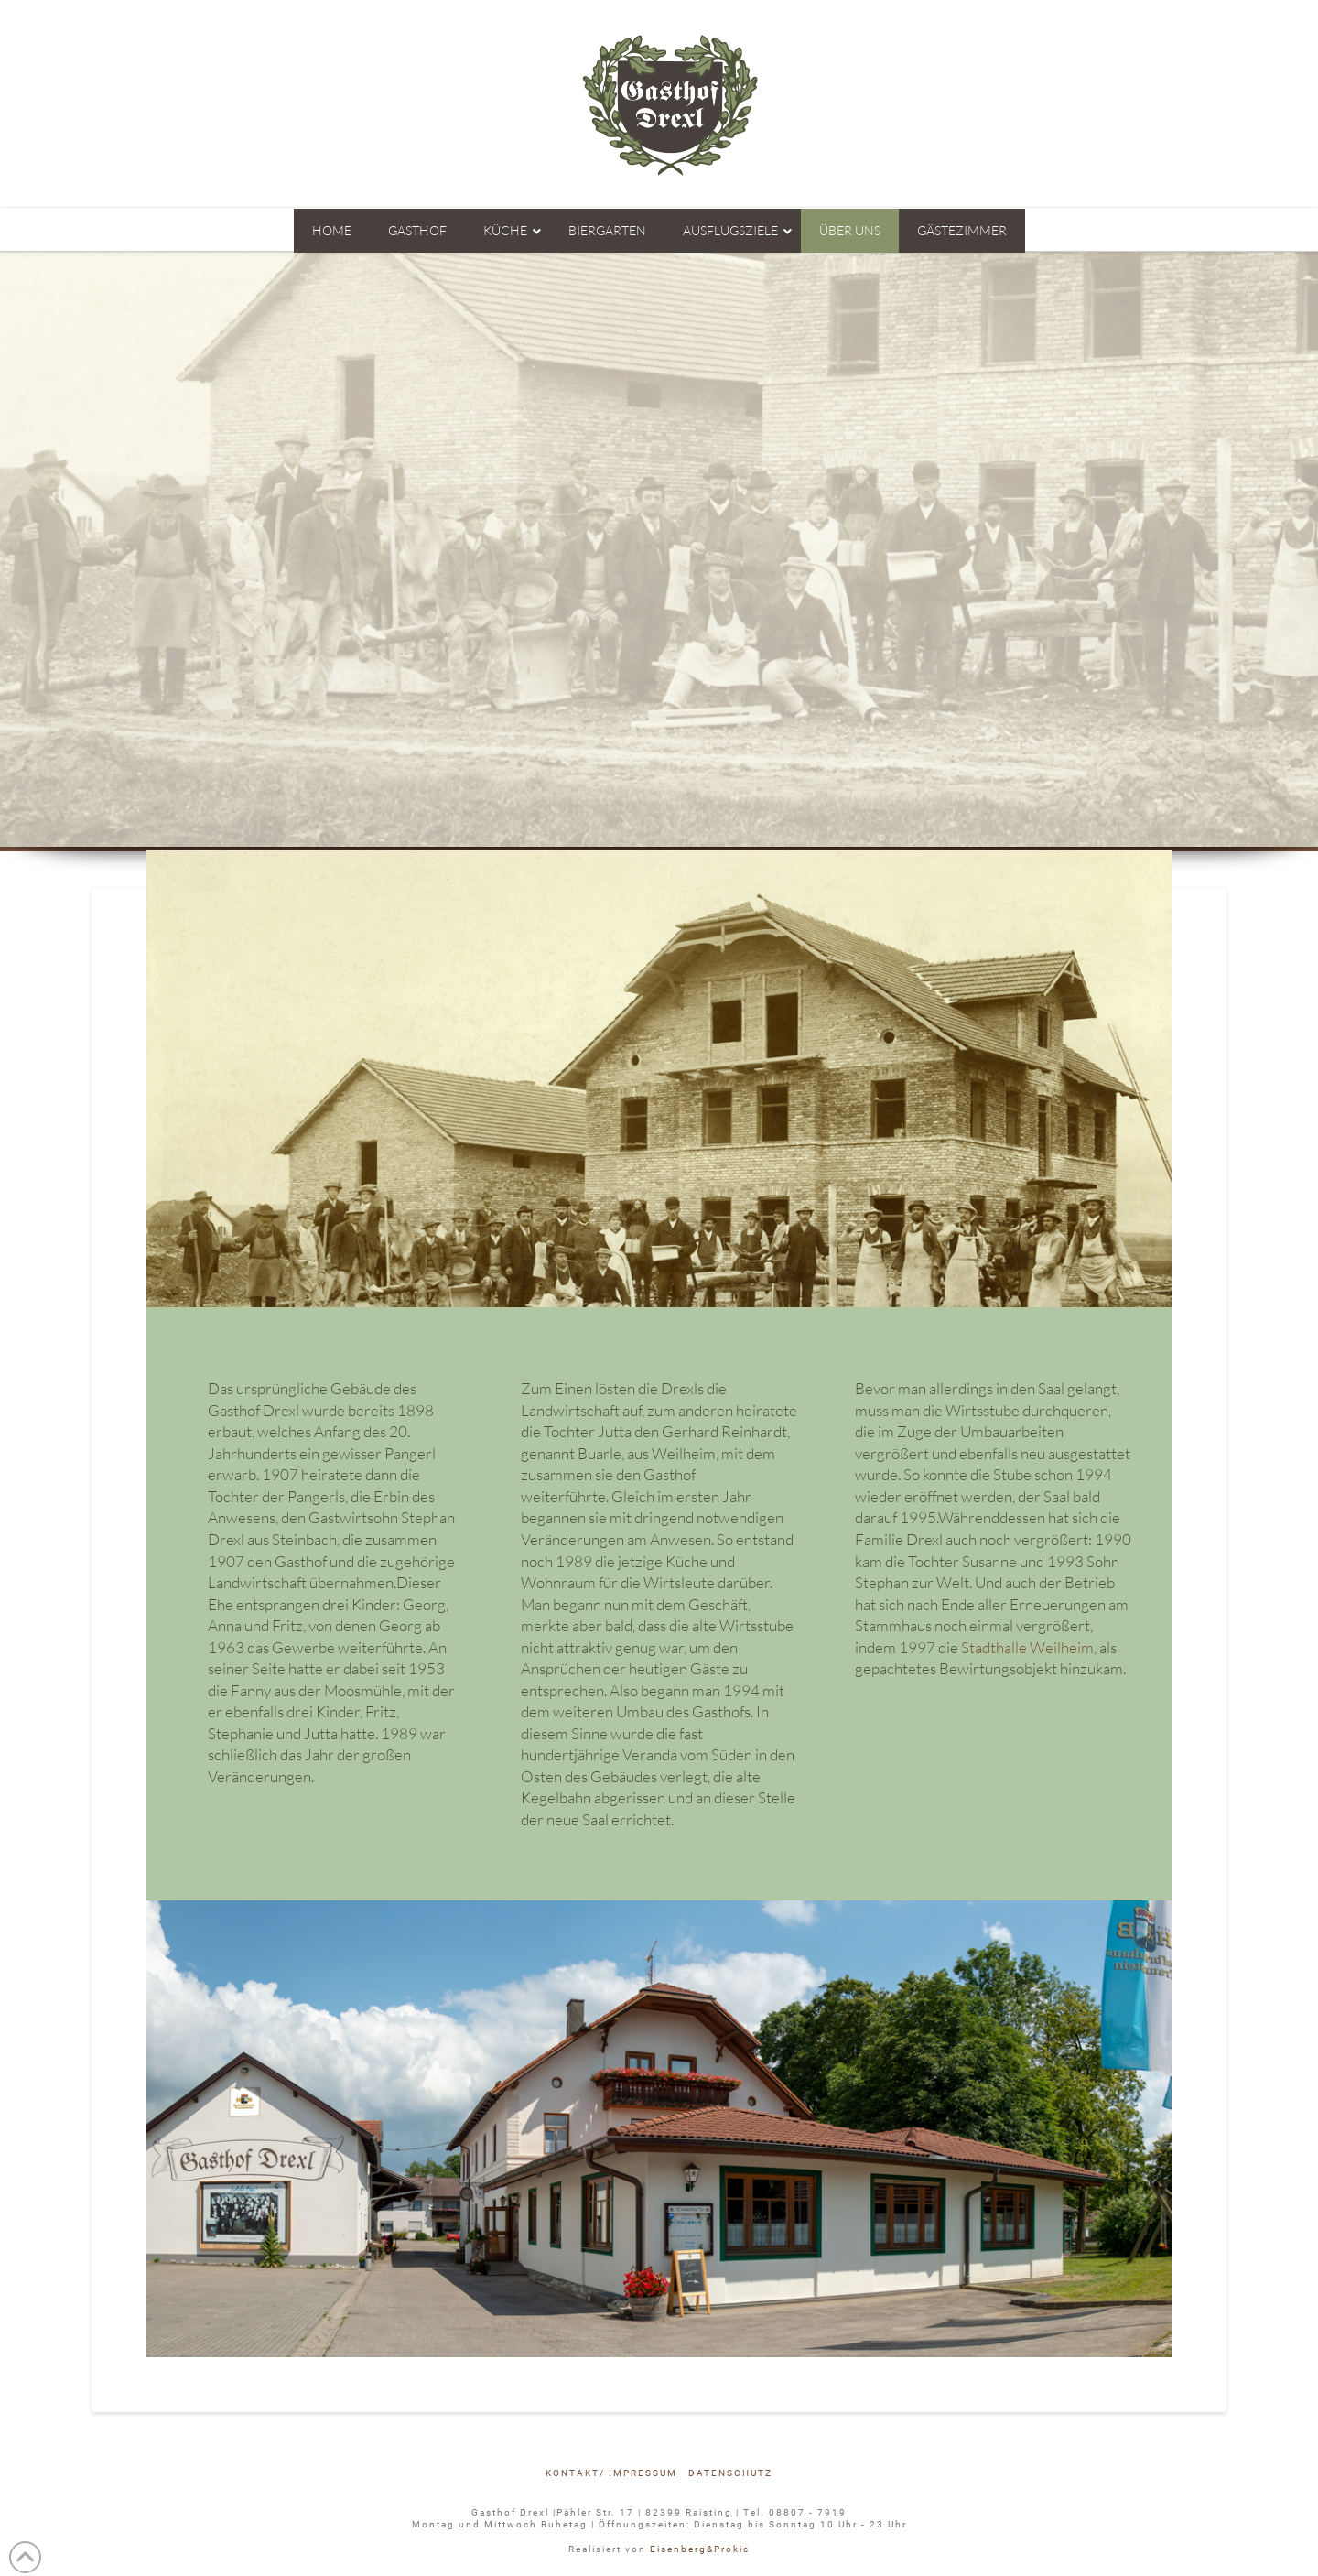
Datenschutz (730, 2473)
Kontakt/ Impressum (611, 2473)
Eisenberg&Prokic (700, 2549)
